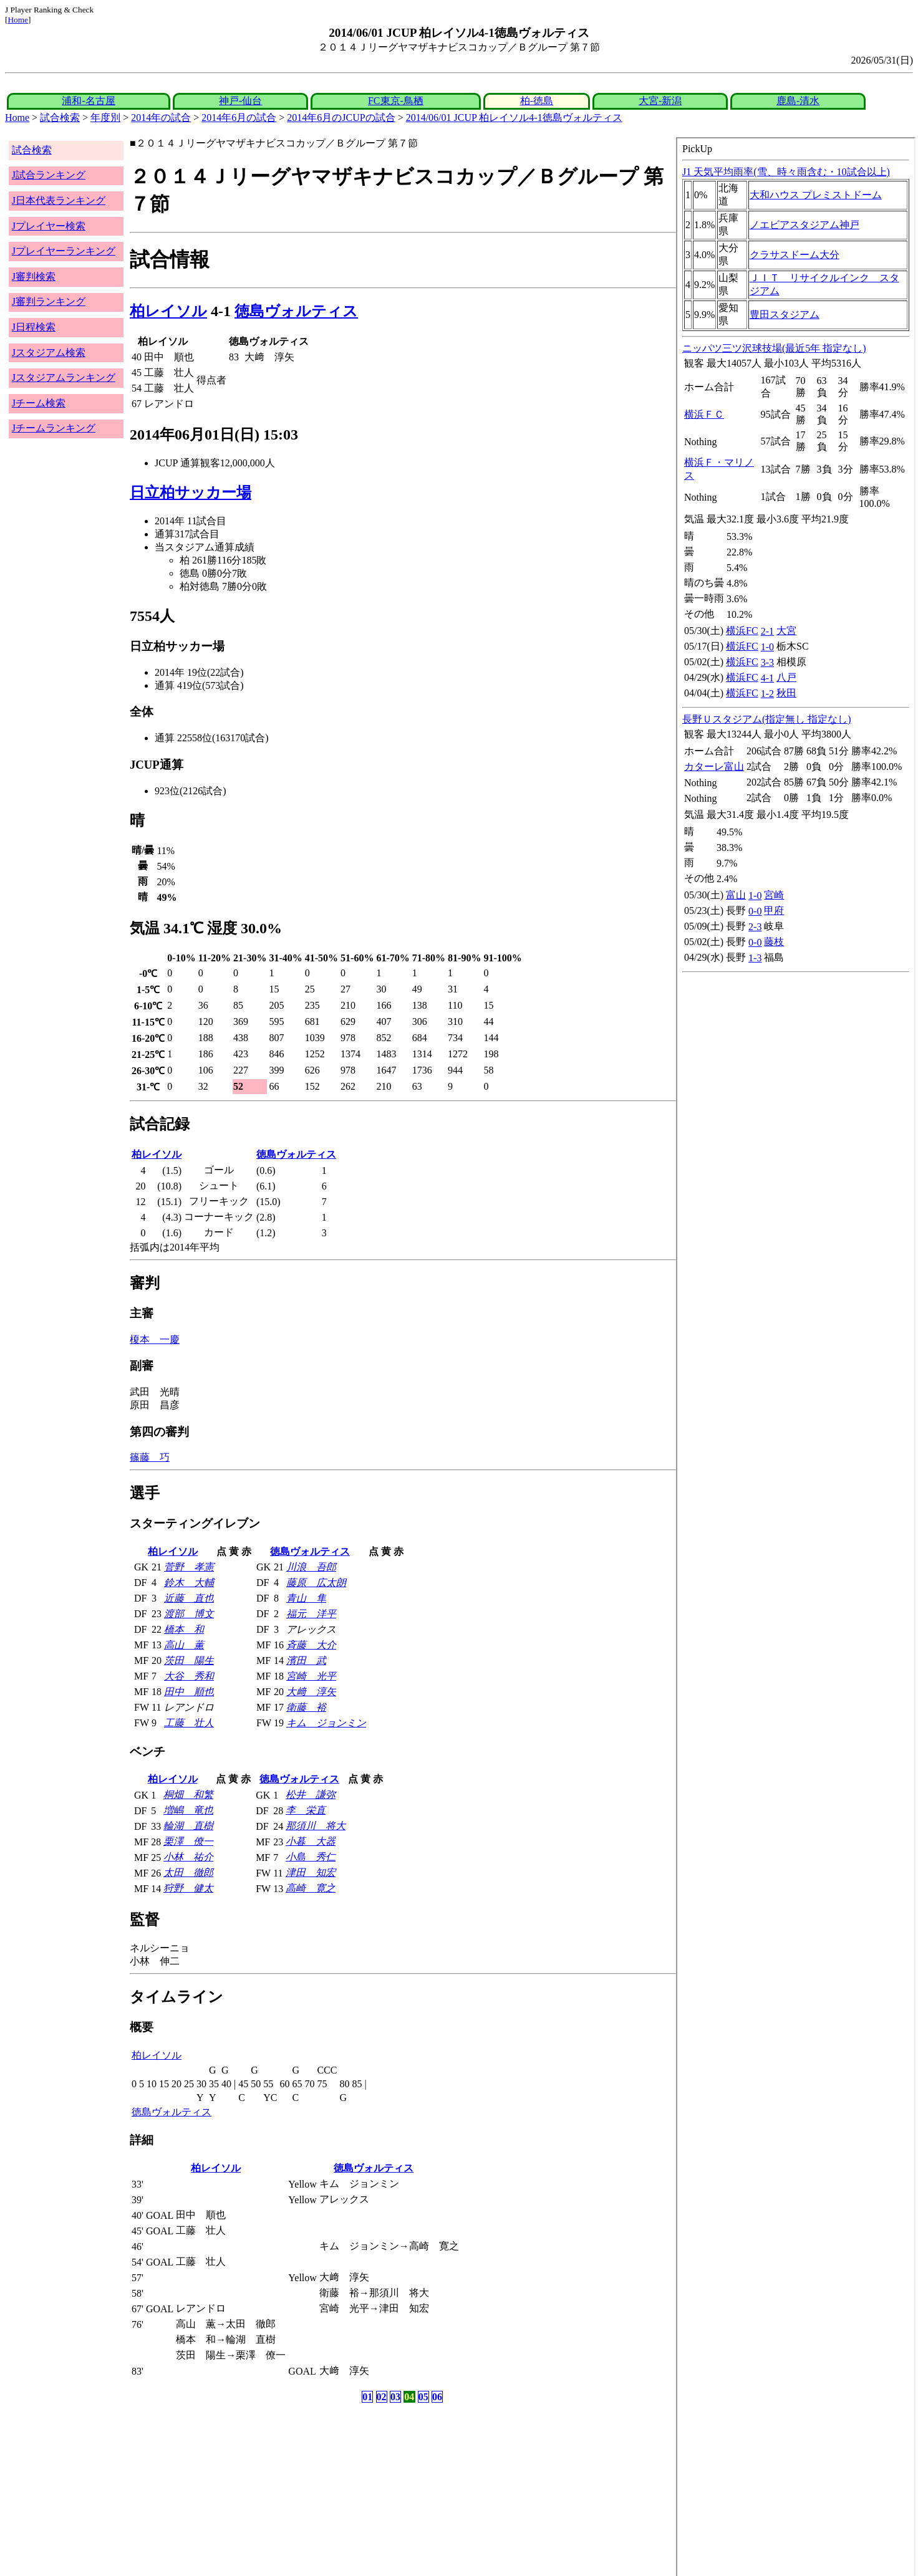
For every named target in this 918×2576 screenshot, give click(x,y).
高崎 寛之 (311, 1888)
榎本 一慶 (155, 1339)
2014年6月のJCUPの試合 (341, 117)
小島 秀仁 (311, 1857)
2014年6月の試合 (238, 117)
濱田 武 (306, 1660)
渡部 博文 (189, 1613)
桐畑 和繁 (188, 1794)
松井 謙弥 (311, 1794)
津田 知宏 (311, 1872)
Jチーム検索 (38, 403)
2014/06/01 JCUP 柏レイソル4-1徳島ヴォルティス (514, 117)
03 (395, 2396)
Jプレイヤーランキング (63, 251)
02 (382, 2396)
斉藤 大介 (311, 1645)
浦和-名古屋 (88, 100)
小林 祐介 (188, 1857)
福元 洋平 (311, 1613)
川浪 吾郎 (311, 1567)
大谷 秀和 (189, 1676)
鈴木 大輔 (189, 1582)
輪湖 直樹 (188, 1825)
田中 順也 (189, 1691)
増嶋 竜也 (188, 1810)
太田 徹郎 (188, 1872)
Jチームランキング (53, 428)
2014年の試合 (161, 117)
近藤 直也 (189, 1598)
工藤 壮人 (189, 1723)
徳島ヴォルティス (296, 311)
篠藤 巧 (150, 1457)
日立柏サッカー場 (190, 492)
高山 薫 (184, 1645)
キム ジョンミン (326, 1723)
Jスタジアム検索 (48, 352)
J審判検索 (34, 276)
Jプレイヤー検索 (48, 226)
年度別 (105, 117)
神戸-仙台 (240, 100)
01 (367, 2396)
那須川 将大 (315, 1825)
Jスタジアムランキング (63, 377)
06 (437, 2396)
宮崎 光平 (311, 1676)
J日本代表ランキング (58, 200)
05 (423, 2396)
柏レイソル (168, 311)
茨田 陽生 (189, 1660)
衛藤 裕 (306, 1707)
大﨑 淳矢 (311, 1691)
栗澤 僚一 (188, 1841)
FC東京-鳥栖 (395, 100)
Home (17, 19)
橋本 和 (184, 1629)
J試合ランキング (48, 175)
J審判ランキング (48, 301)
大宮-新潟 (660, 100)
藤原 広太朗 (316, 1582)
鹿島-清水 (797, 100)
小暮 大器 (311, 1841)
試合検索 (60, 117)
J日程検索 (34, 327)
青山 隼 (306, 1598)
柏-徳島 (536, 100)
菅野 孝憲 (189, 1567)
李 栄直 (306, 1810)
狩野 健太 (188, 1888)
